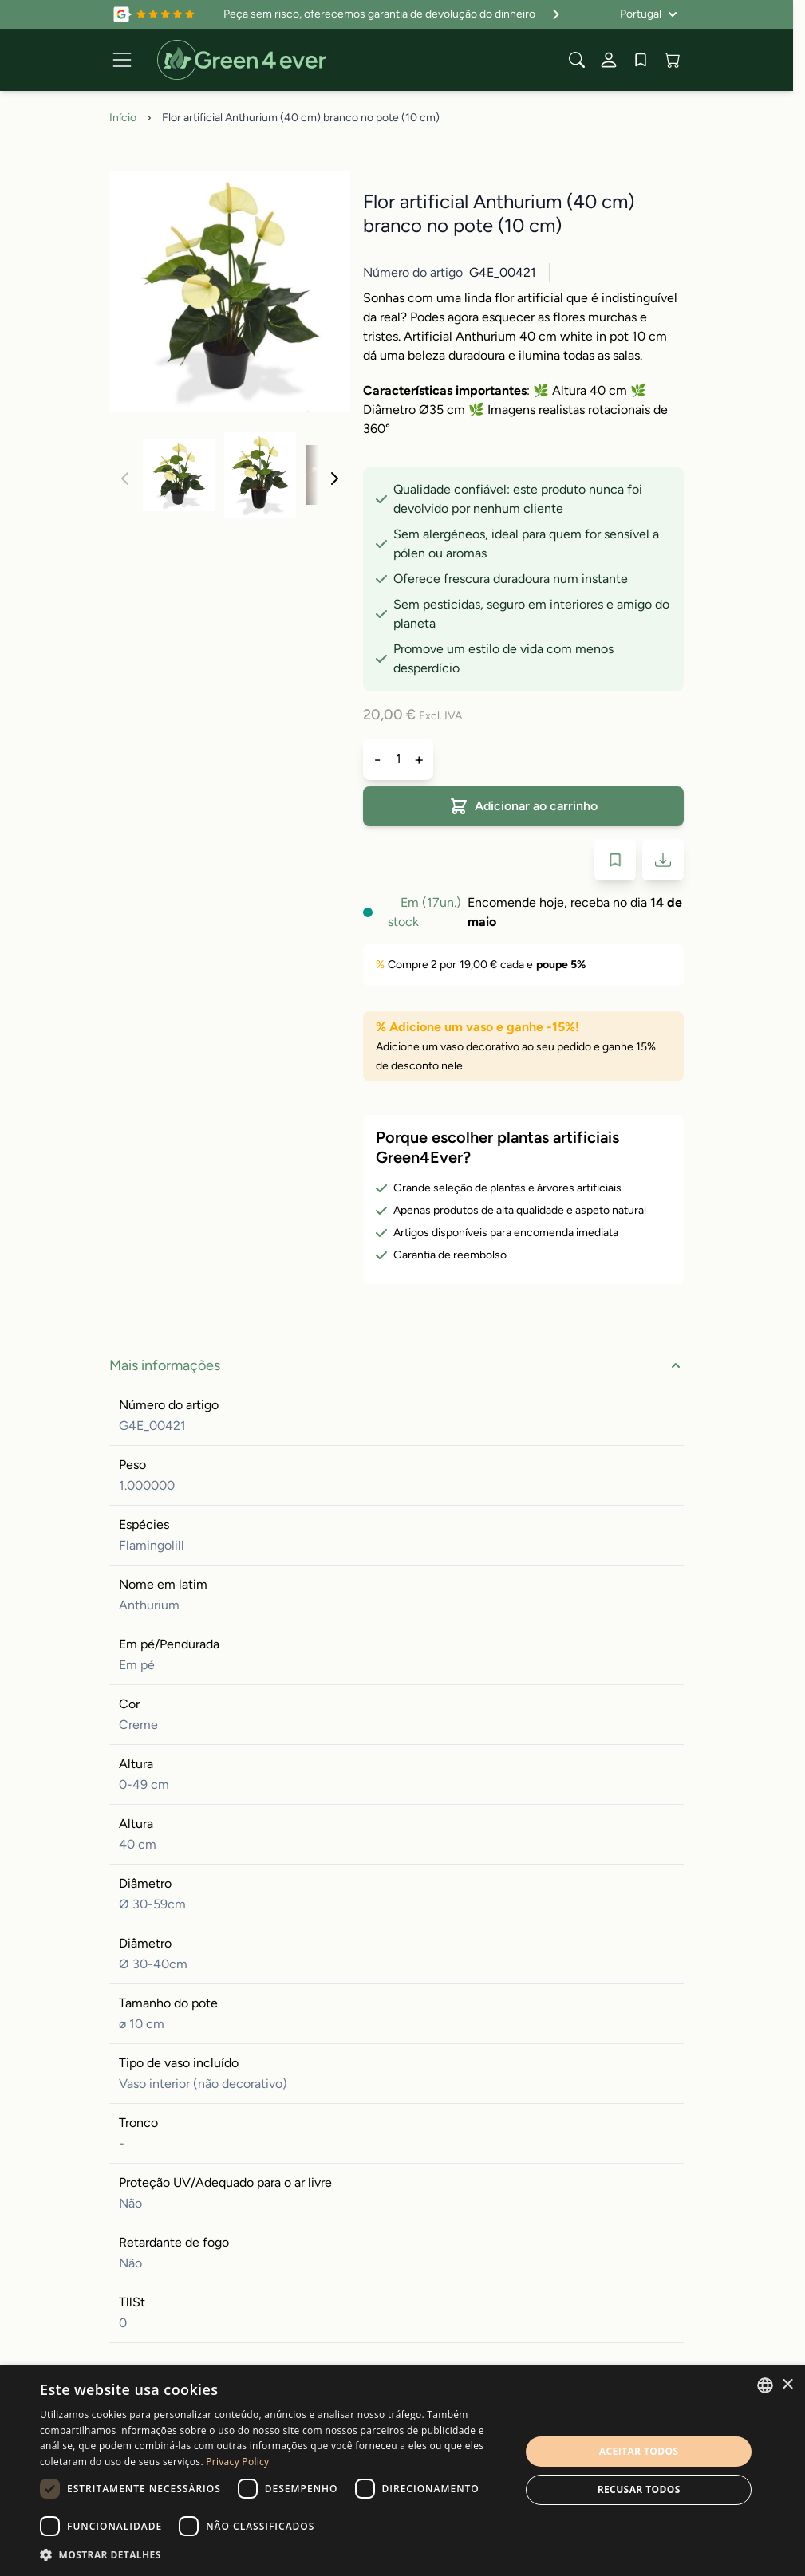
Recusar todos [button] (639, 2489)
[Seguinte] (334, 478)
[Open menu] (122, 60)
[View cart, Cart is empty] (672, 60)
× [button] (787, 2385)
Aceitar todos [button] (639, 2451)
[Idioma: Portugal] (649, 14)
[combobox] (765, 2385)
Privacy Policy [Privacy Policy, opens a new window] (237, 2461)
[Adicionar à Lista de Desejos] (615, 859)
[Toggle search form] (577, 60)
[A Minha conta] (609, 60)
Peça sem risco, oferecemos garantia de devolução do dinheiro (393, 14)
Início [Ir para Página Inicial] (122, 117)
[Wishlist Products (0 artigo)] (640, 60)
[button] (273, 2554)
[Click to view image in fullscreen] (229, 291)
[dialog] (402, 2470)
